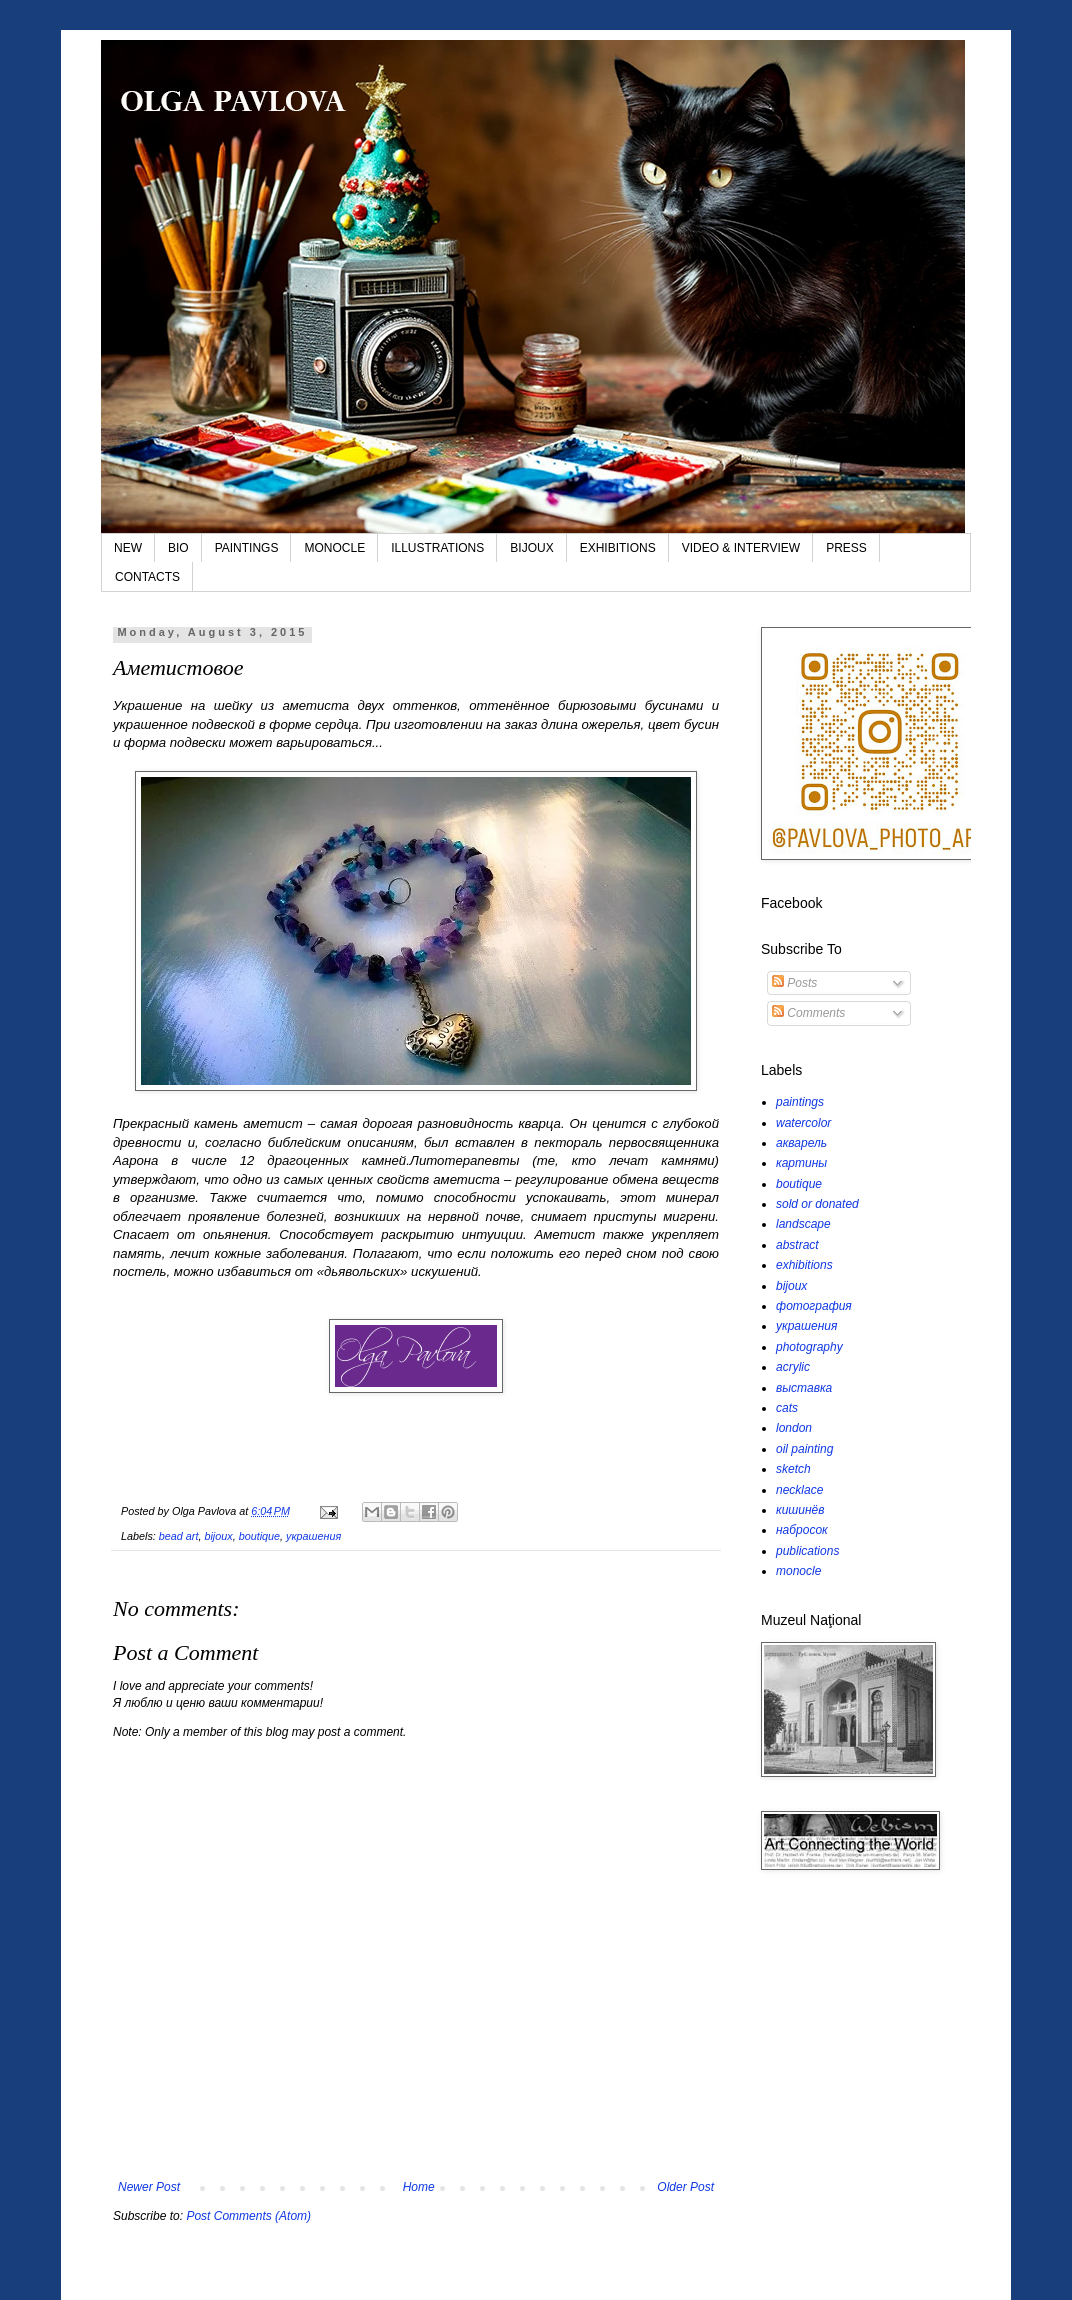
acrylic (793, 1367)
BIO (178, 548)
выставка (804, 1388)
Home (419, 2187)
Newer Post (149, 2187)
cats (787, 1408)
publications (807, 1551)
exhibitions (804, 1265)
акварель (801, 1143)
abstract (797, 1245)
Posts (794, 983)
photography (809, 1347)
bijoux (218, 1536)
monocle (798, 1571)
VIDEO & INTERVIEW (741, 548)
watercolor (803, 1123)
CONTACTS (147, 577)
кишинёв (800, 1510)
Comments (808, 1013)
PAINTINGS (247, 548)
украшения (313, 1536)
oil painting (804, 1449)
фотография (814, 1306)
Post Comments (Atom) (248, 2216)
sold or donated (817, 1204)
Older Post (685, 2187)
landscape (803, 1224)
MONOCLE (334, 548)
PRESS (846, 548)
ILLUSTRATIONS (437, 548)
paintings (800, 1102)
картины (801, 1163)
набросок (802, 1530)
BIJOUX (531, 548)
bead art (179, 1536)
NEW (128, 548)
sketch (793, 1469)
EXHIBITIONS (618, 548)
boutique (259, 1536)
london (794, 1428)
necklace (799, 1490)
